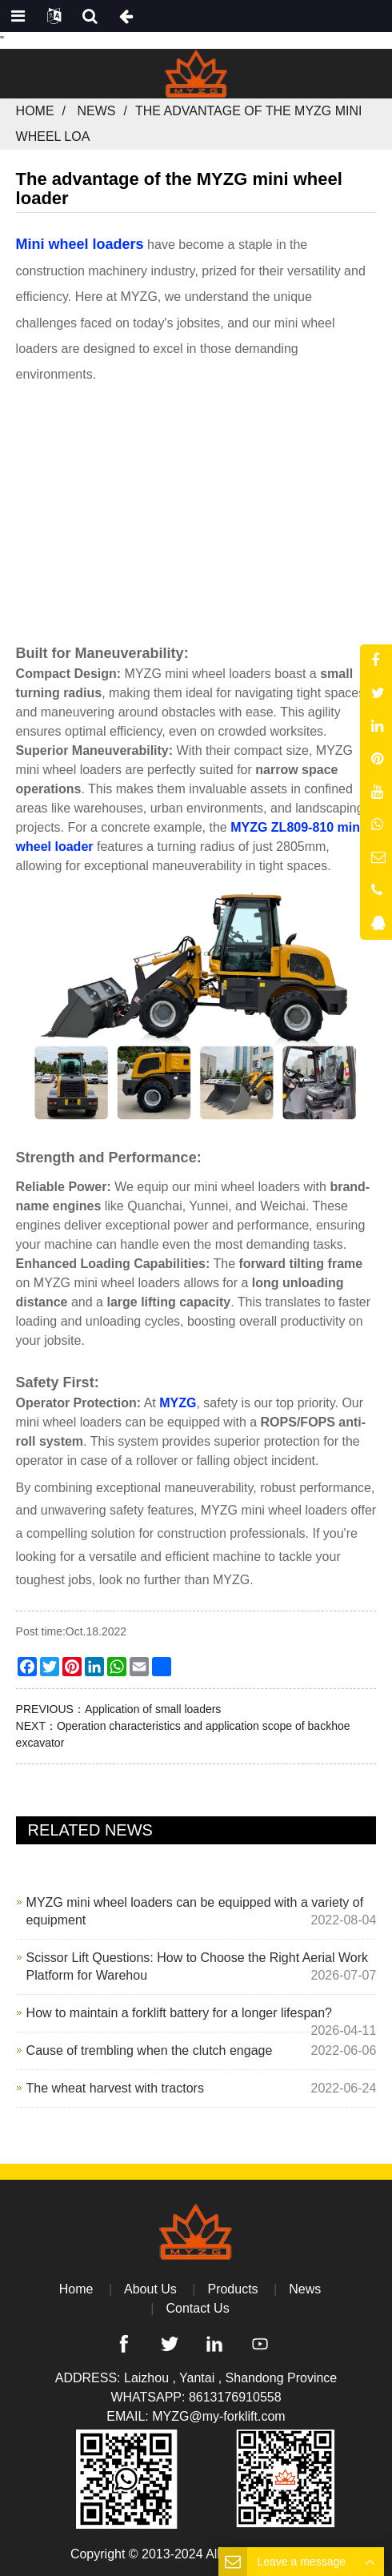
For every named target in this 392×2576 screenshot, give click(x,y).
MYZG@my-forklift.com (218, 2416)
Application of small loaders (153, 1709)
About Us (150, 2289)
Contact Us (198, 2308)
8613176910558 (235, 2397)
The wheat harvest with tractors (115, 2088)
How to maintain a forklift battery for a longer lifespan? (179, 2013)
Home (35, 111)
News (97, 111)
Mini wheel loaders (80, 244)
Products (232, 2289)
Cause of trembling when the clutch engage (149, 2050)
